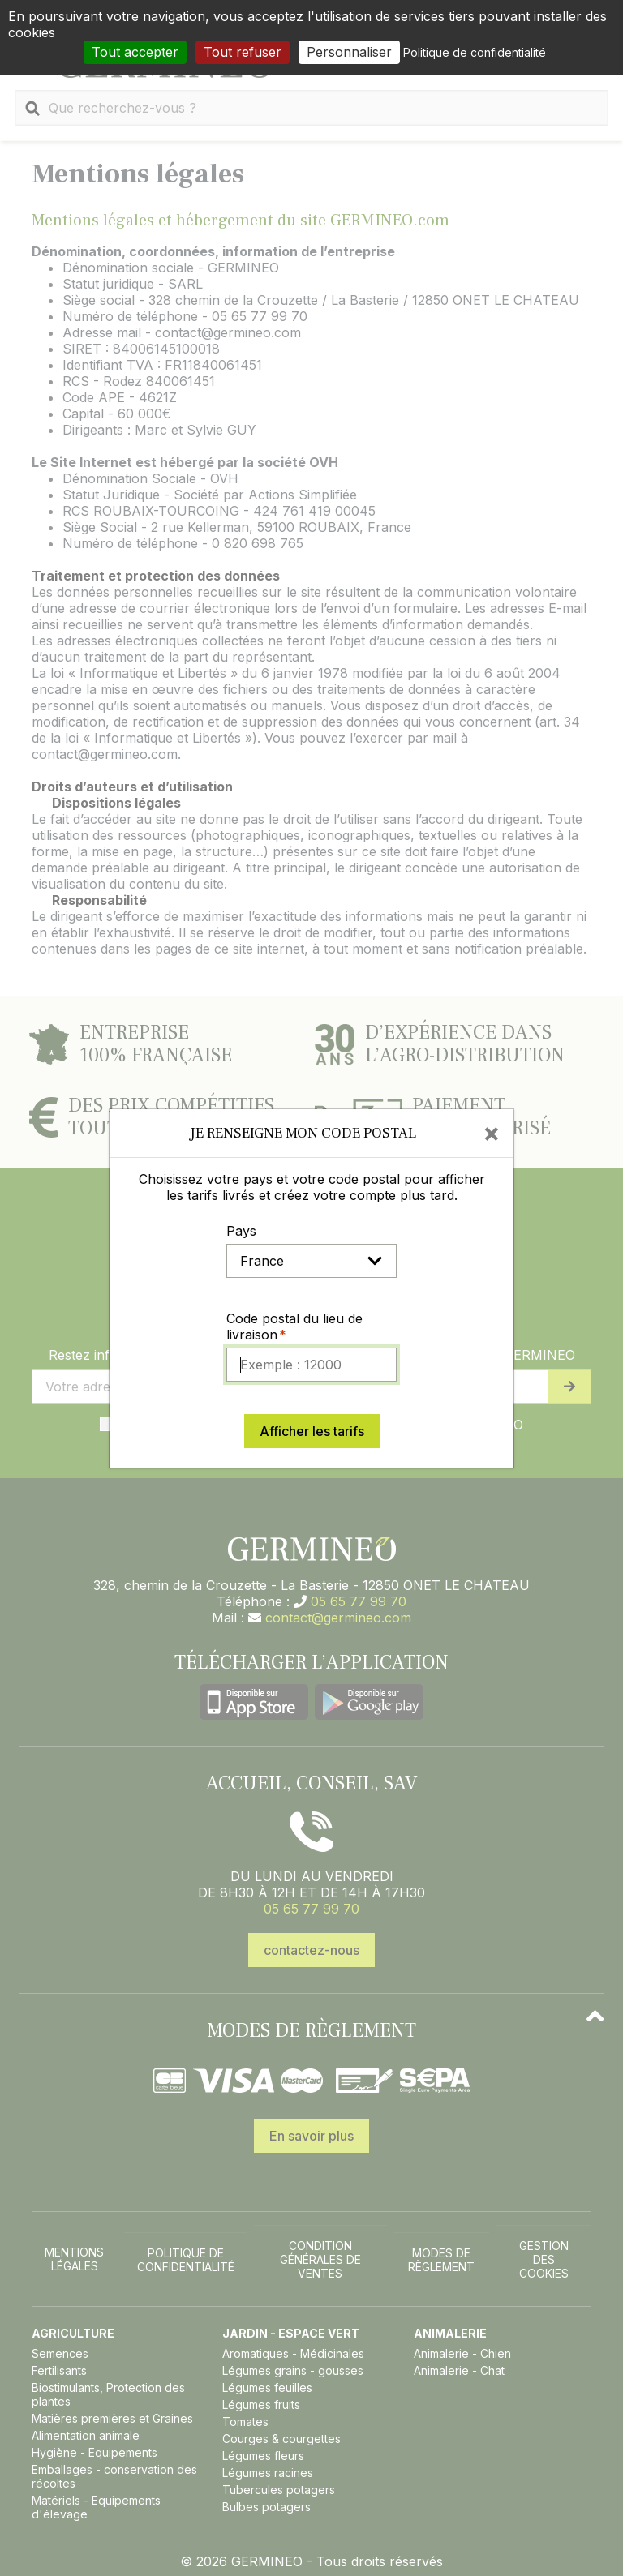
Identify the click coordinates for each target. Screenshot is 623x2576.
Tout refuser (242, 52)
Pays (241, 1231)
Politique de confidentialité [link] (474, 52)
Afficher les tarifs (312, 1431)
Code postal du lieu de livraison (294, 1326)
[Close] (492, 1132)
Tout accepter (135, 52)
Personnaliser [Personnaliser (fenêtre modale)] (349, 52)
